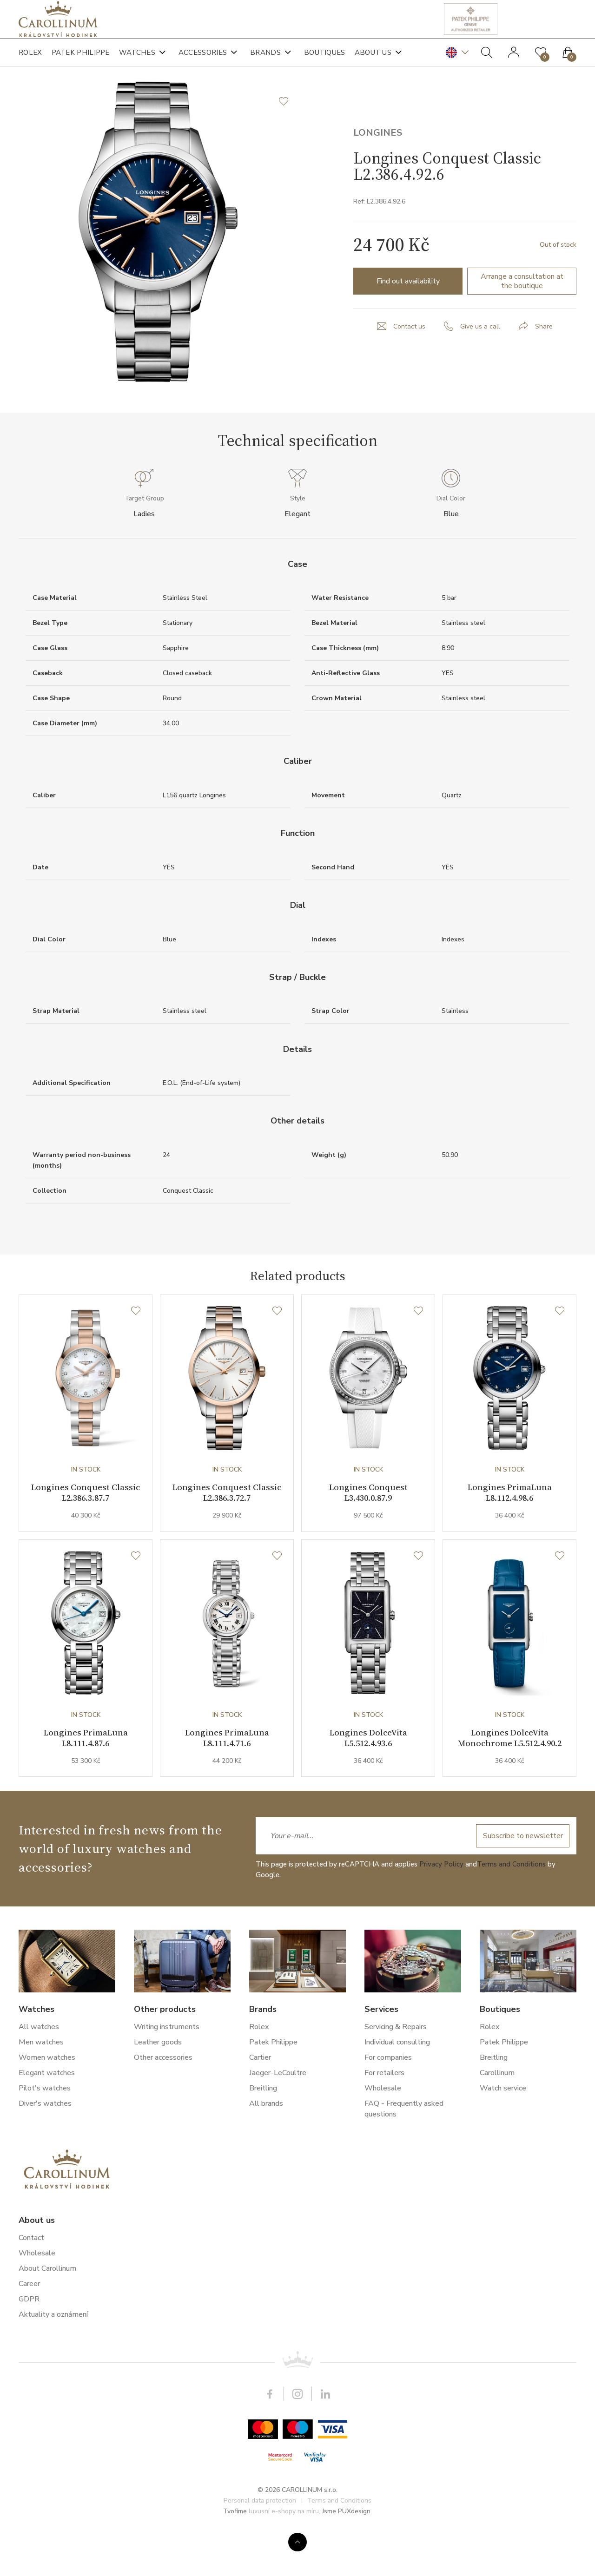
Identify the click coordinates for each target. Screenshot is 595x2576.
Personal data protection (260, 2542)
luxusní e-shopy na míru (284, 2553)
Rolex (30, 60)
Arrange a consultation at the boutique (522, 317)
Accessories (202, 60)
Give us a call (480, 362)
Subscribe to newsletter (521, 1877)
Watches (137, 60)
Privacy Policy (441, 1905)
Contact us (409, 362)
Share (544, 362)
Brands (265, 60)
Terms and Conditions (511, 1905)
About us (373, 60)
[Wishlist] (135, 1347)
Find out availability (408, 317)
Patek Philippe (81, 60)
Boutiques (324, 60)
